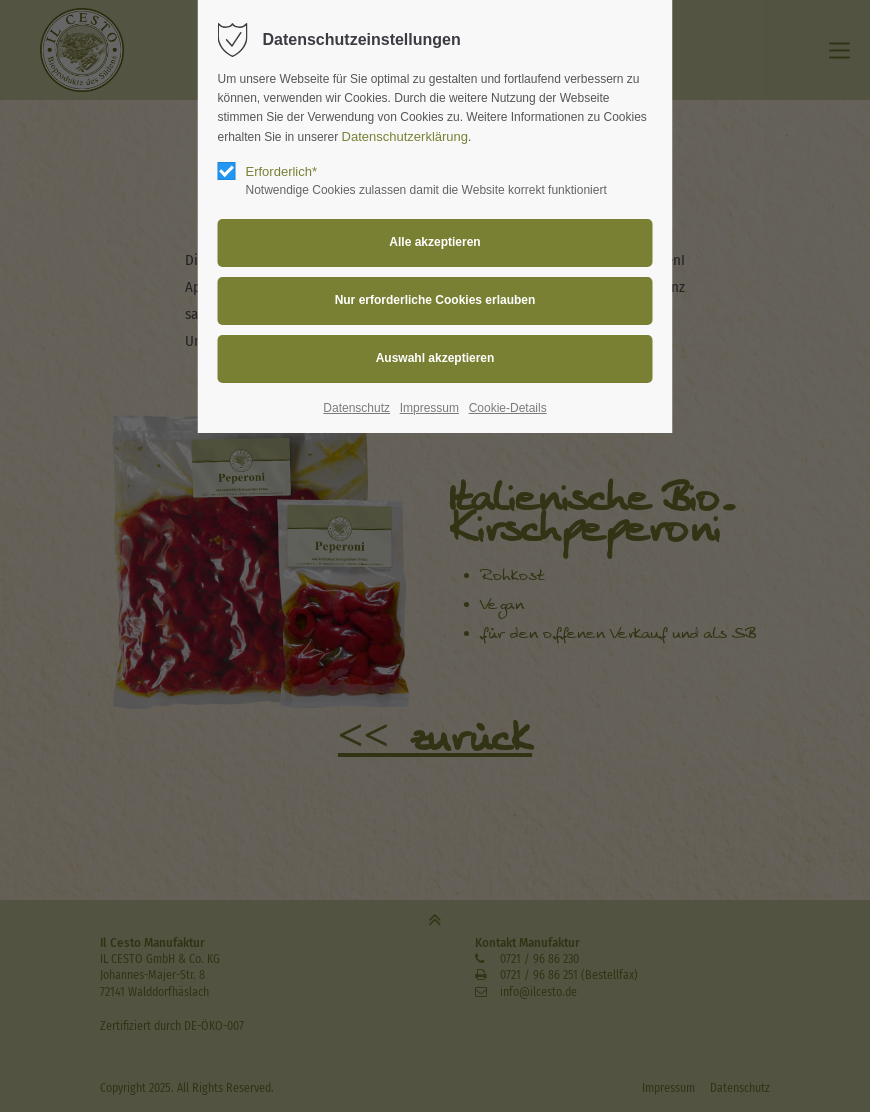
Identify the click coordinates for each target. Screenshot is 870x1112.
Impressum (429, 408)
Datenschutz (356, 408)
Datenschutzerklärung (405, 136)
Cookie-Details (508, 408)
